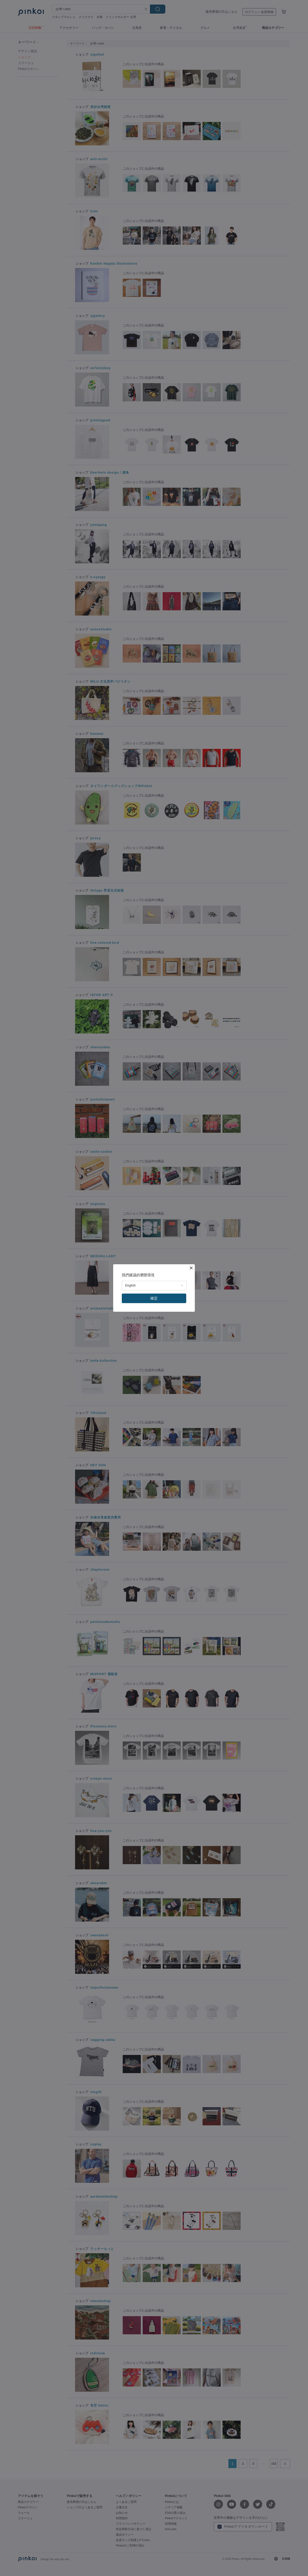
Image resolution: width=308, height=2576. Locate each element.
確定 (154, 1298)
